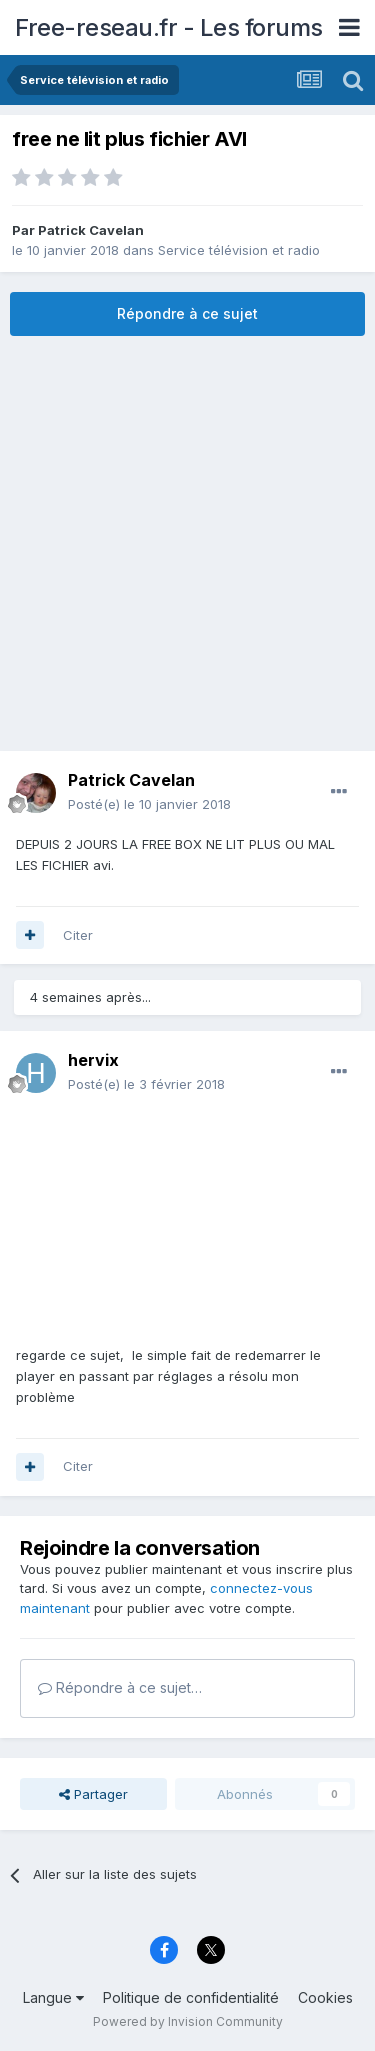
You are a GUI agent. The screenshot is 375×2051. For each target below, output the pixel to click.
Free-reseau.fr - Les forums (169, 27)
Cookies (325, 1997)
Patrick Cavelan (91, 230)
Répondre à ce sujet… (120, 1687)
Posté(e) (149, 804)
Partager (93, 1794)
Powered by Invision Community (188, 2021)
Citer (78, 935)
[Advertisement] (187, 543)
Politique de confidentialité (191, 1997)
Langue (53, 1997)
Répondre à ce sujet (187, 313)
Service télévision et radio (239, 250)
